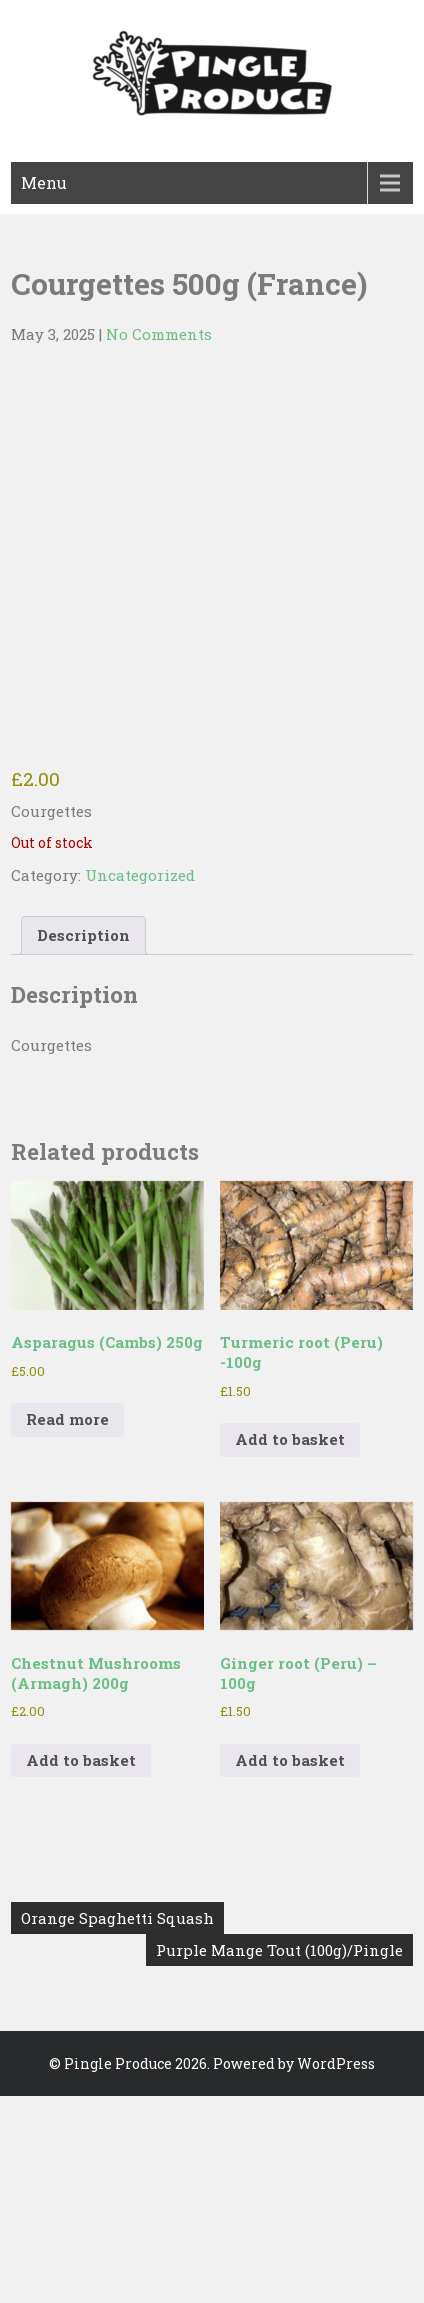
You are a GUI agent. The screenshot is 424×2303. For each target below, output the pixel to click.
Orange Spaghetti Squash (117, 1918)
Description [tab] (83, 935)
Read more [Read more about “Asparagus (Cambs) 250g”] (67, 1419)
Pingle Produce (118, 2063)
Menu (44, 182)
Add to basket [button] (290, 1439)
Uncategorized (140, 875)
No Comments (159, 334)
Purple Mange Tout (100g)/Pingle (279, 1950)
